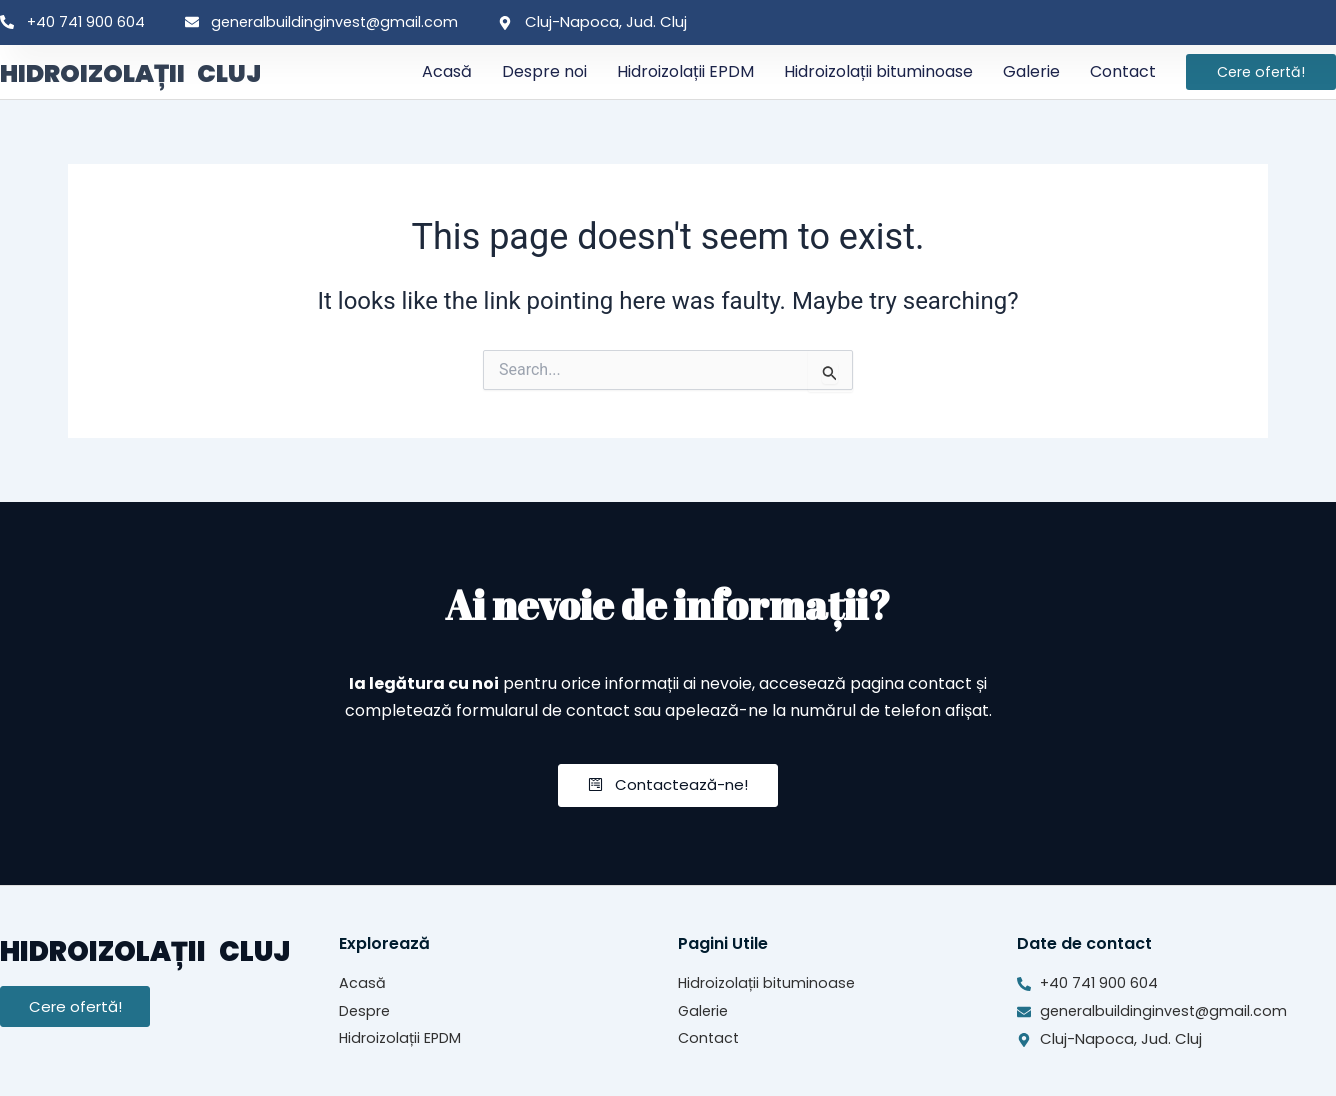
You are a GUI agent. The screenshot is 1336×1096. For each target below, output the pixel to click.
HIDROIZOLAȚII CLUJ (157, 72)
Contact (1123, 71)
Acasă (447, 71)
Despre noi (544, 71)
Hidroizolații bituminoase (878, 71)
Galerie (1031, 71)
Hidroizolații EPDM (685, 71)
